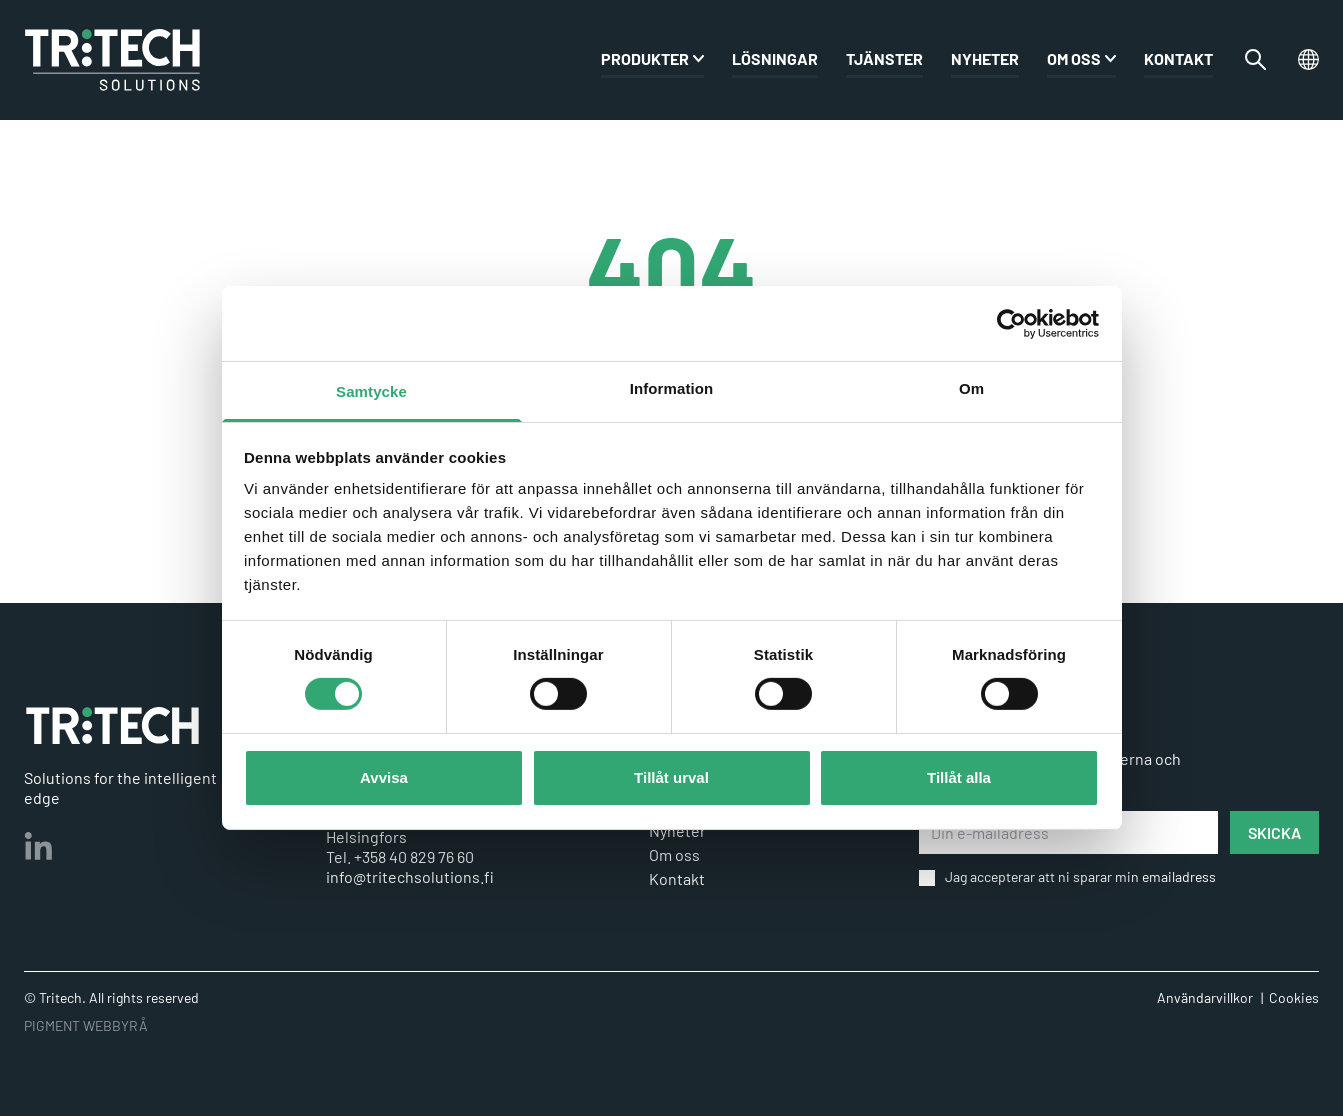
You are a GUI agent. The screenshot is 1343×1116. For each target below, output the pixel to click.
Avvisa (384, 777)
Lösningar (775, 60)
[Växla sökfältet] (1255, 61)
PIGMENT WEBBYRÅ (86, 1025)
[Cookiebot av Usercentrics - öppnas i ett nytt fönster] (1011, 323)
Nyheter (985, 60)
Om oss (1074, 60)
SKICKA (1274, 832)
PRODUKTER (645, 60)
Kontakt (1178, 60)
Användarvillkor (1205, 997)
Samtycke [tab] (371, 391)
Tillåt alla (959, 777)
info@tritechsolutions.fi (410, 876)
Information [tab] (672, 388)
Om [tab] (971, 388)
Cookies (1294, 997)
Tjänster (884, 60)
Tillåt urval (671, 777)
